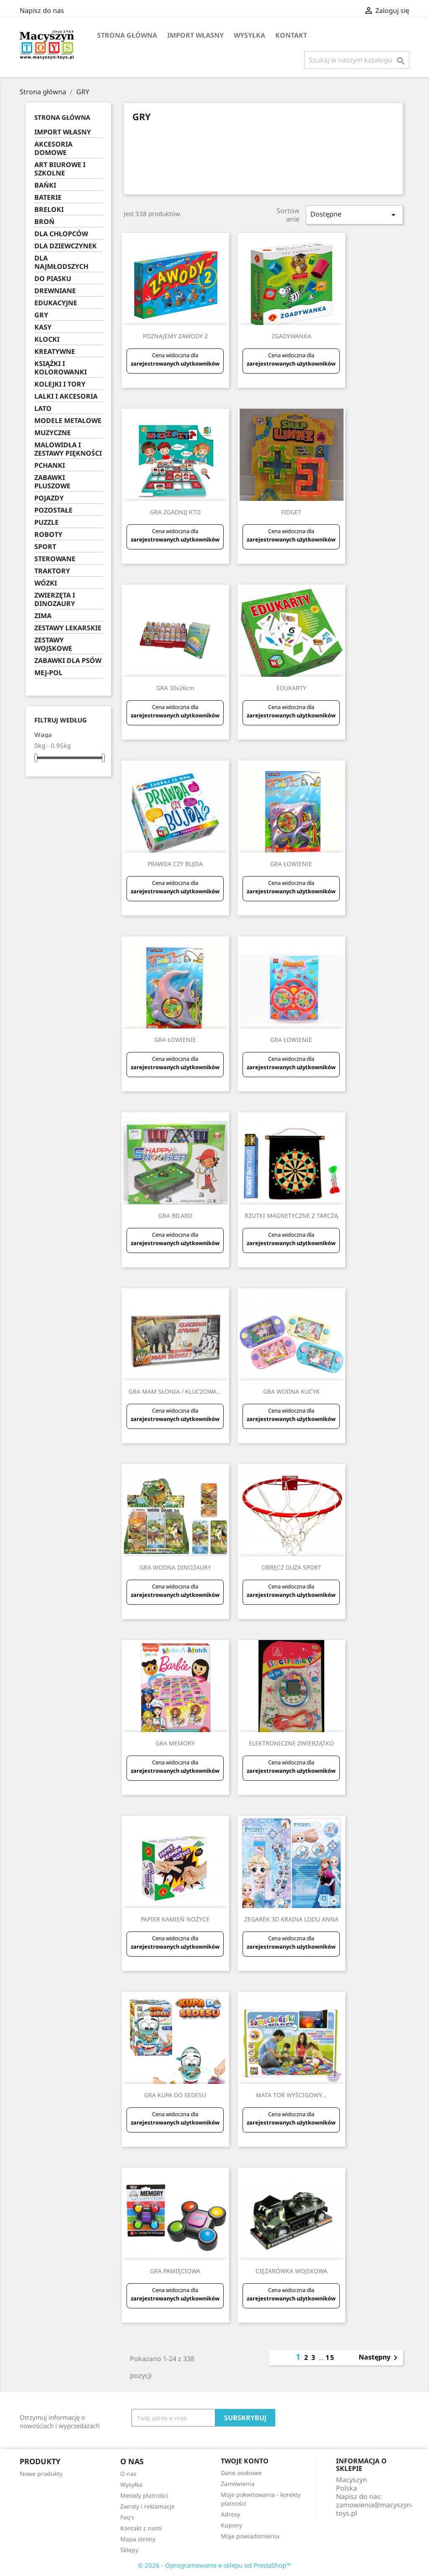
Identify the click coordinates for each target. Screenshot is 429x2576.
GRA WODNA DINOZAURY (175, 1567)
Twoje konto (245, 2460)
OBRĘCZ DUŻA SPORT (291, 1567)
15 (330, 2357)
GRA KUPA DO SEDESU (175, 2095)
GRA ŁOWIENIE (291, 864)
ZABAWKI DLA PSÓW (67, 660)
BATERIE (48, 197)
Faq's (127, 2517)
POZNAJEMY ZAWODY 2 (175, 336)
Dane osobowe (241, 2473)
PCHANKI (49, 465)
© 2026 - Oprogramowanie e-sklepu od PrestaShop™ (214, 2565)
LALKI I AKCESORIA (66, 396)
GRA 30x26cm (175, 688)
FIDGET (291, 512)
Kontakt (291, 35)
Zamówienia (238, 2484)
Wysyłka (249, 35)
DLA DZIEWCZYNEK (65, 246)
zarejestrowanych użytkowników (175, 363)
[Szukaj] (356, 60)
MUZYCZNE (52, 432)
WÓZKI (45, 583)
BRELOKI (49, 209)
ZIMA (43, 615)
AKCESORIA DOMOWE (53, 148)
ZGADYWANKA (291, 336)
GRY (41, 315)
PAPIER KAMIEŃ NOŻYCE (175, 1919)
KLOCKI (46, 339)
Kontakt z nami (141, 2528)
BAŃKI (45, 185)
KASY (43, 327)
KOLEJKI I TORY (59, 384)
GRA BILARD (175, 1216)
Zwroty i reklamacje (147, 2506)
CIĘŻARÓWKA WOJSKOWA (291, 2271)
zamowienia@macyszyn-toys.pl (374, 2509)
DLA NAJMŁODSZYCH (61, 262)
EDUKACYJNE (55, 303)
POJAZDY (49, 498)
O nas (128, 2474)
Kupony (231, 2525)
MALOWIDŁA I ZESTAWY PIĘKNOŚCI (68, 449)
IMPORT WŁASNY (195, 35)
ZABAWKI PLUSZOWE (52, 481)
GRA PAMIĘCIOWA (175, 2271)
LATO (43, 408)
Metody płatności (144, 2495)
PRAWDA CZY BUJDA (175, 864)
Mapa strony (137, 2539)
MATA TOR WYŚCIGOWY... (291, 2095)
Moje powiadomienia (250, 2536)
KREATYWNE (54, 351)
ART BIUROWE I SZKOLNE (59, 169)
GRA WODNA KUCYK (291, 1391)
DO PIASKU (52, 278)
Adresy (230, 2514)
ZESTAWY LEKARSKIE (67, 628)
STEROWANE (54, 558)
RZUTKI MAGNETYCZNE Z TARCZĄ (291, 1216)
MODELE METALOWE (67, 420)
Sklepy (129, 2550)
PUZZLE (46, 522)
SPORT (45, 546)
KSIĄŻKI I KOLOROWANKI (60, 367)
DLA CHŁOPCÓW (61, 233)
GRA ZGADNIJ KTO (175, 512)
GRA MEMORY (175, 1743)
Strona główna (127, 35)
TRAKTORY (52, 571)
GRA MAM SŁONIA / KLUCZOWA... (175, 1391)
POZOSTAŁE (53, 510)
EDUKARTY (291, 688)
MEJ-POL (48, 672)
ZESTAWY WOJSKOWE (53, 644)
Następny (380, 2358)
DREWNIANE (55, 290)
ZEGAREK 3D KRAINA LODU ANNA (291, 1919)
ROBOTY (48, 534)
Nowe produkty (41, 2474)
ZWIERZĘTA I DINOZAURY (54, 599)
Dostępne (354, 214)
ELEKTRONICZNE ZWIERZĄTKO (291, 1743)
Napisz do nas (42, 10)
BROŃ (44, 221)
